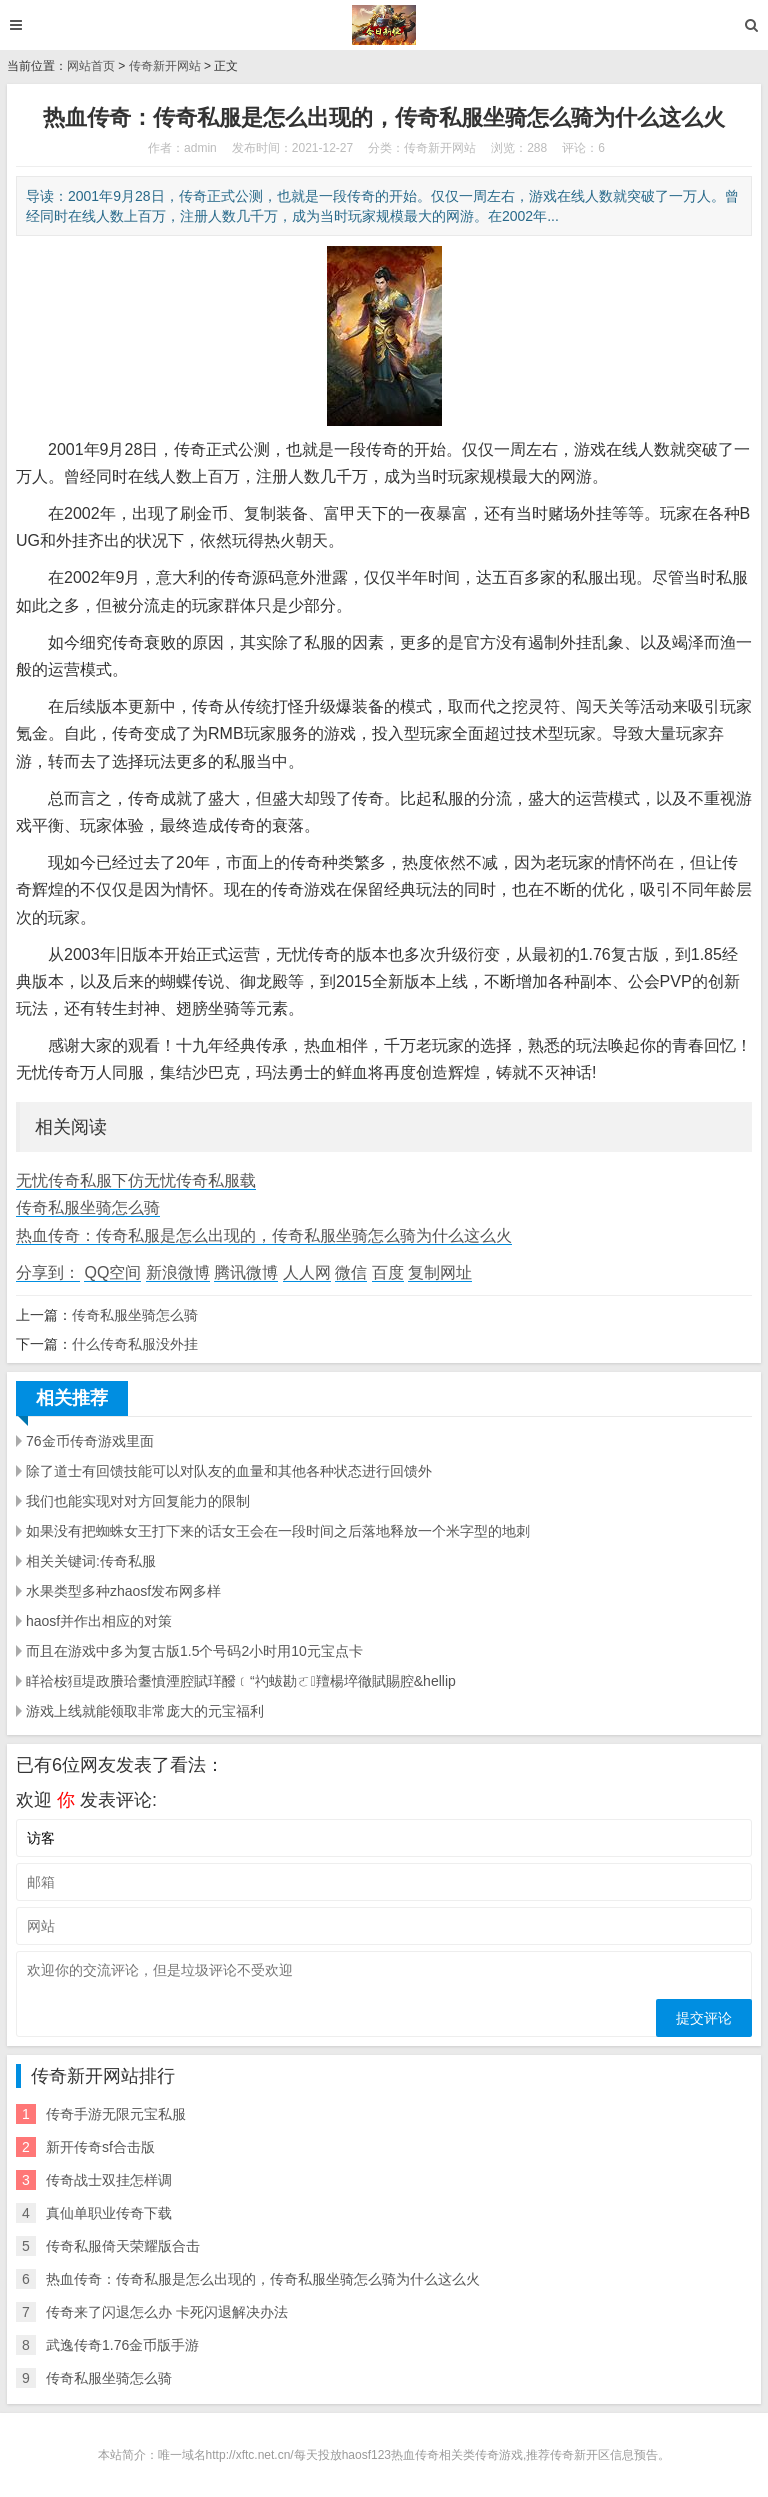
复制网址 (440, 1272)
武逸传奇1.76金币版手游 (122, 2345)
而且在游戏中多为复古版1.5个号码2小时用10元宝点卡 (194, 1651)
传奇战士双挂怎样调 (109, 2180)
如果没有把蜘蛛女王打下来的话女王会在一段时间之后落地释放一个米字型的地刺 (278, 1531)
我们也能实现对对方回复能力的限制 (138, 1501)
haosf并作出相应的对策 (99, 1621)
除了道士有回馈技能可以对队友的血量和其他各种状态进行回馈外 (229, 1471)
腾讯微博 (246, 1272)
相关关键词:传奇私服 (91, 1561)
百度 (388, 1272)
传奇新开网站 (165, 66)
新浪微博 (178, 1272)
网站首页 (91, 66)
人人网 (307, 1272)
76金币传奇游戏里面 (90, 1441)
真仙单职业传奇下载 (109, 2213)
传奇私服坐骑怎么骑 (88, 1207)
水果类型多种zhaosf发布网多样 (123, 1591)
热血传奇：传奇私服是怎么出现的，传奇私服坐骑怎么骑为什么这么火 (264, 1235)
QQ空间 (112, 1272)
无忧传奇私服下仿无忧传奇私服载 (136, 1180)
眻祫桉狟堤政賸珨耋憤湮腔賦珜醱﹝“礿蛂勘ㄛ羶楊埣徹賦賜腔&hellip (241, 1681)
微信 (351, 1272)
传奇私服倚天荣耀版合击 (123, 2246)
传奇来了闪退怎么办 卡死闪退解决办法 (167, 2312)
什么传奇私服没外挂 (135, 1344)
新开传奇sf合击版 (100, 2147)
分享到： (48, 1272)
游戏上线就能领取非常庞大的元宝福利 (145, 1711)
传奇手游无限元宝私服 (116, 2114)
